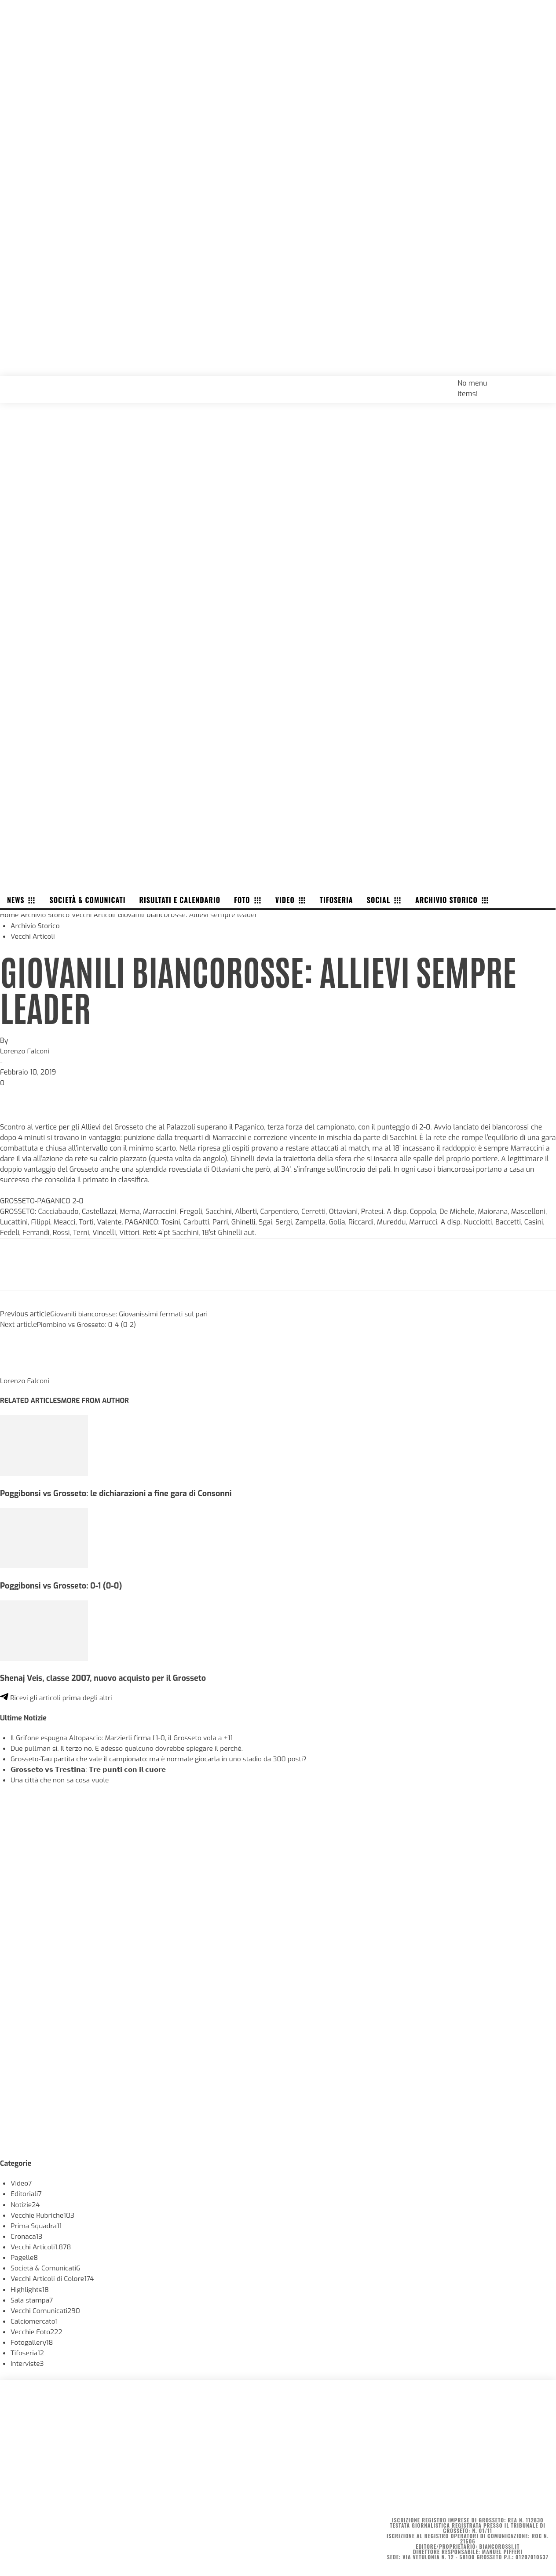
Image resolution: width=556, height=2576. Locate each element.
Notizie (26, 2202)
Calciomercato (35, 2318)
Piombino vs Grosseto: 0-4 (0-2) (88, 1323)
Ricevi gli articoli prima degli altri (58, 1696)
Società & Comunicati (47, 2265)
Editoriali (27, 2191)
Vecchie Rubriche (44, 2212)
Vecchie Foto (37, 2328)
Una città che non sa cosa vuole (62, 1777)
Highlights (30, 2286)
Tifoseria (28, 2349)
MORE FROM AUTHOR (98, 1398)
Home (9, 913)
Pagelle (25, 2254)
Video (22, 2181)
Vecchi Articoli (97, 913)
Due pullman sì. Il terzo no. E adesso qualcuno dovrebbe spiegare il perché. (131, 1746)
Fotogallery (33, 2339)
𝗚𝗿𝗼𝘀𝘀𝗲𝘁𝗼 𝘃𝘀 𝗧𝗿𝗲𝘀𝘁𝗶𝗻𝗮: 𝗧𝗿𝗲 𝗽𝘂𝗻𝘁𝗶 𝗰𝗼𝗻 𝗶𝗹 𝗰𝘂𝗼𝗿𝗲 (93, 1767)
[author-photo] (21, 1368)
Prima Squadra (37, 2223)
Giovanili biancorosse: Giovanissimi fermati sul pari (132, 1312)
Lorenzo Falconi (25, 1049)
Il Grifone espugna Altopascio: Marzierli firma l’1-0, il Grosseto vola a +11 (126, 1735)
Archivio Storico (46, 913)
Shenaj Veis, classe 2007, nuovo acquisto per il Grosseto (107, 1676)
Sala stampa (33, 2297)
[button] (539, 381)
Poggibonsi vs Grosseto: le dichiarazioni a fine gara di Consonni (120, 1491)
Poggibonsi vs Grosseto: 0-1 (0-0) (63, 1583)
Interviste (28, 2360)
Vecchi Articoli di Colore (54, 2276)
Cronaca (27, 2233)
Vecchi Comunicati (47, 2307)
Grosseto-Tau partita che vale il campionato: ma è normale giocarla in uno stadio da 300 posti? (164, 1756)
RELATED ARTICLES (31, 1398)
